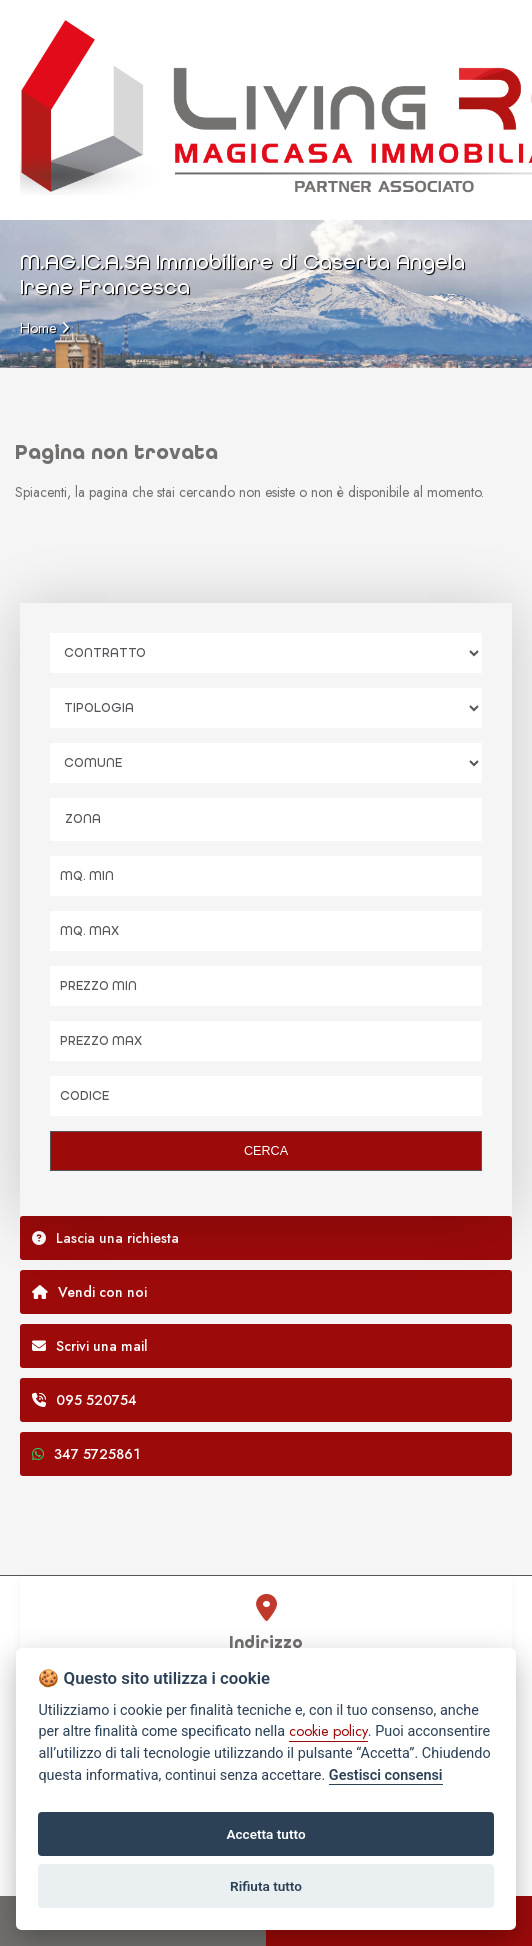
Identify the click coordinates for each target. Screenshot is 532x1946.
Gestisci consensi (386, 1775)
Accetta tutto (265, 1834)
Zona (83, 819)
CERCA (266, 1151)
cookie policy (328, 1731)
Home (38, 328)
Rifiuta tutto (266, 1886)
